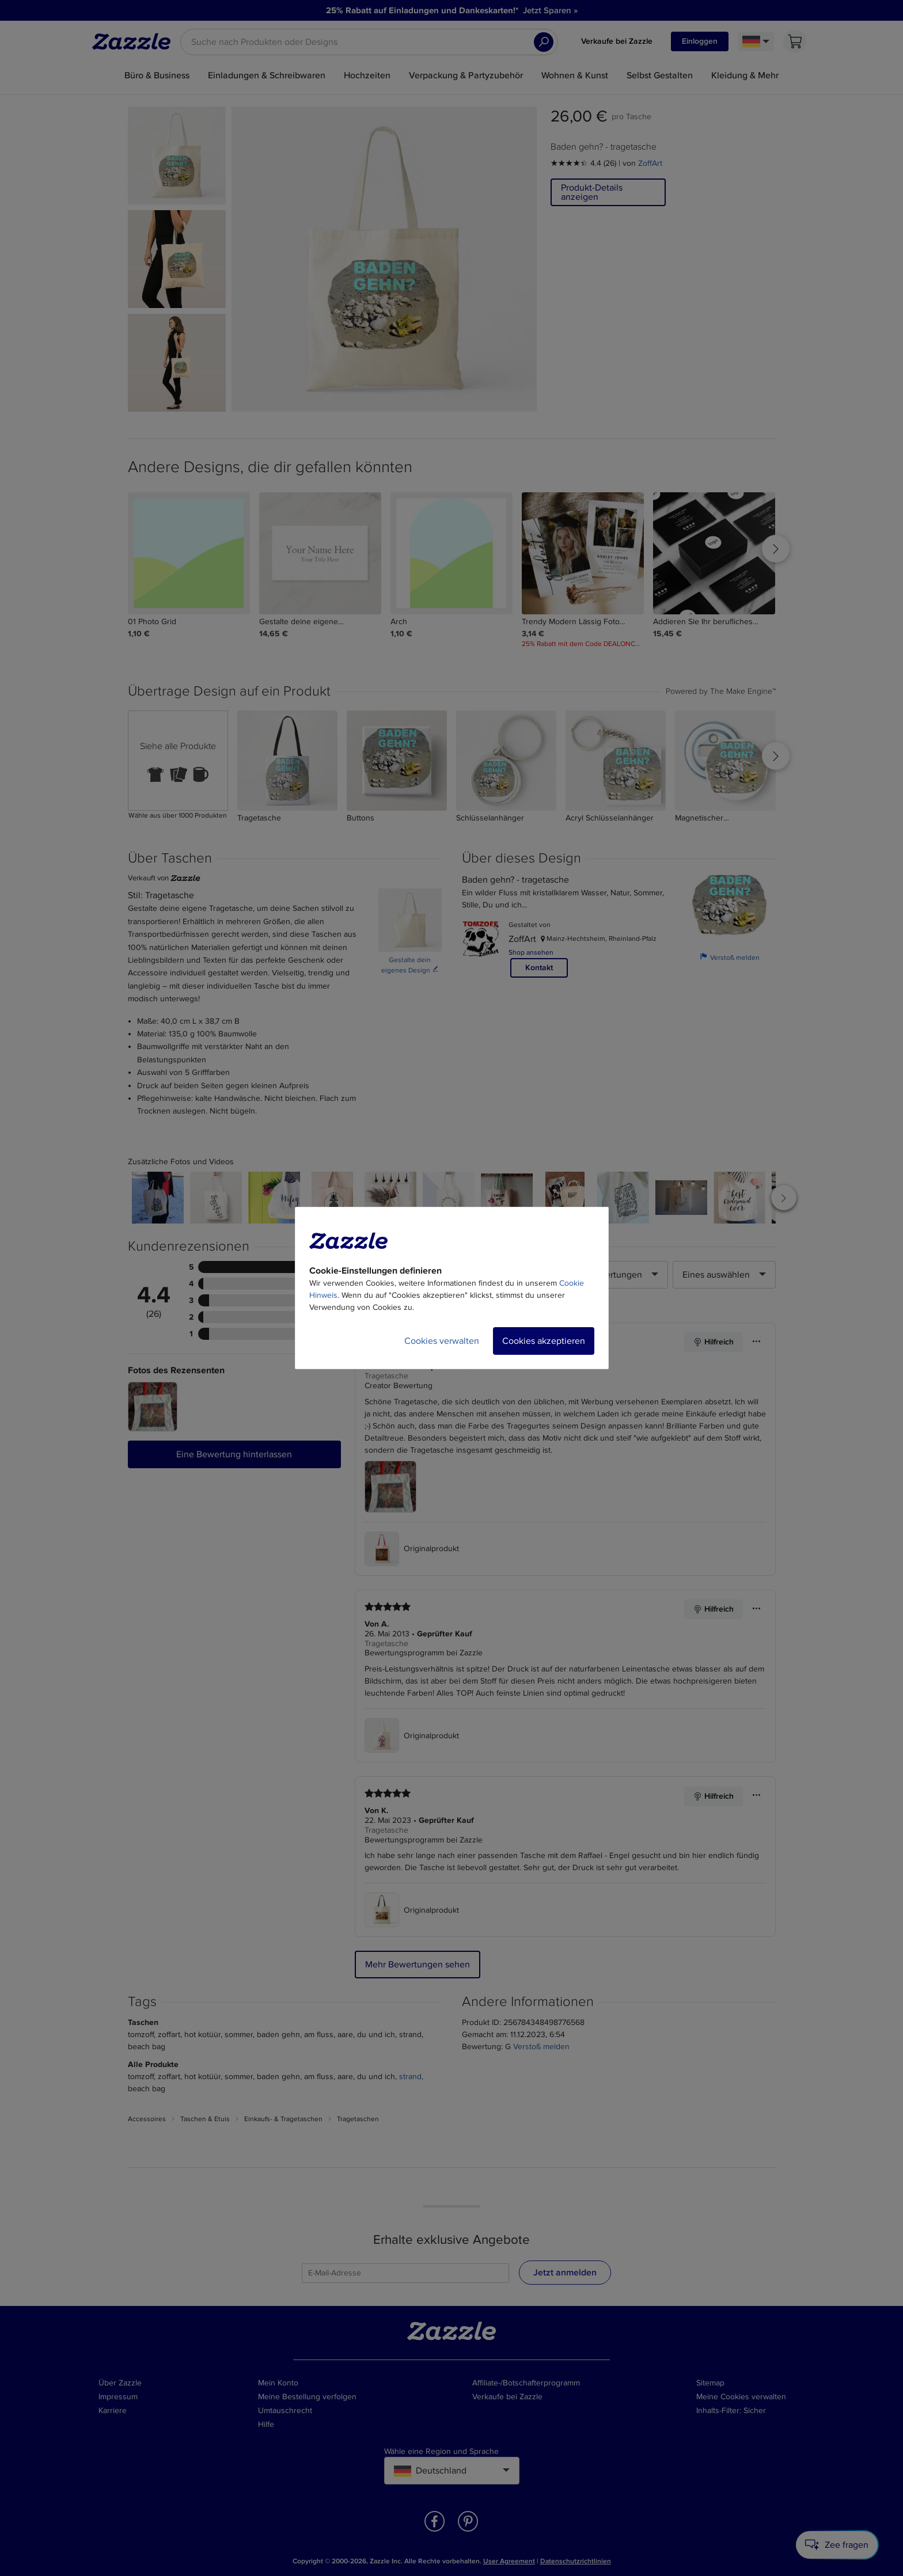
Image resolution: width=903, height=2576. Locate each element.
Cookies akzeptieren (543, 1341)
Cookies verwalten (441, 1341)
